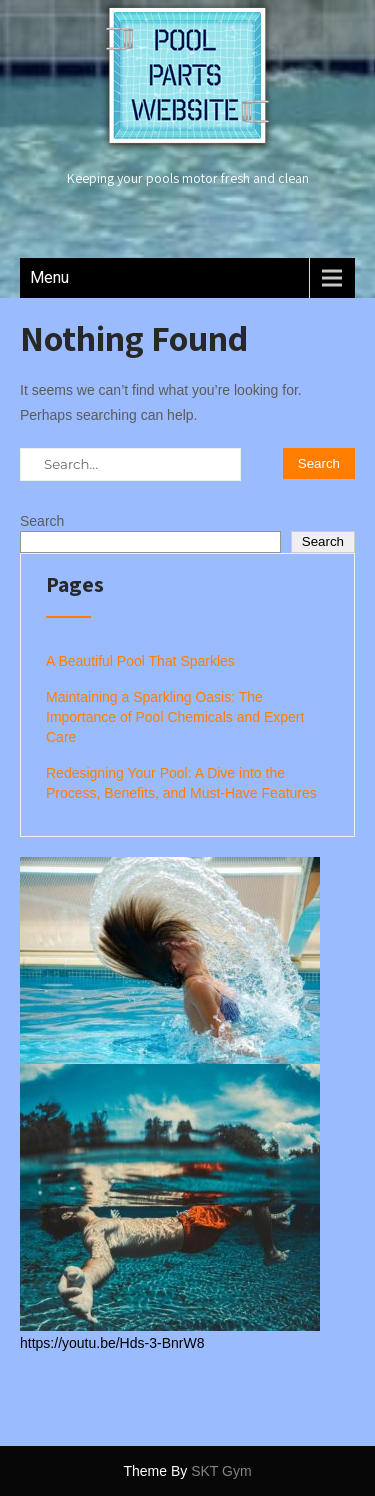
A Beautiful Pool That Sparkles (140, 661)
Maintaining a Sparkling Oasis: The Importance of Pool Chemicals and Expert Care (175, 717)
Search (42, 521)
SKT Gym (221, 1471)
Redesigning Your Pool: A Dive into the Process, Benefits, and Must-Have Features (181, 783)
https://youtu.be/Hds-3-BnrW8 (112, 1343)
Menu (49, 277)
